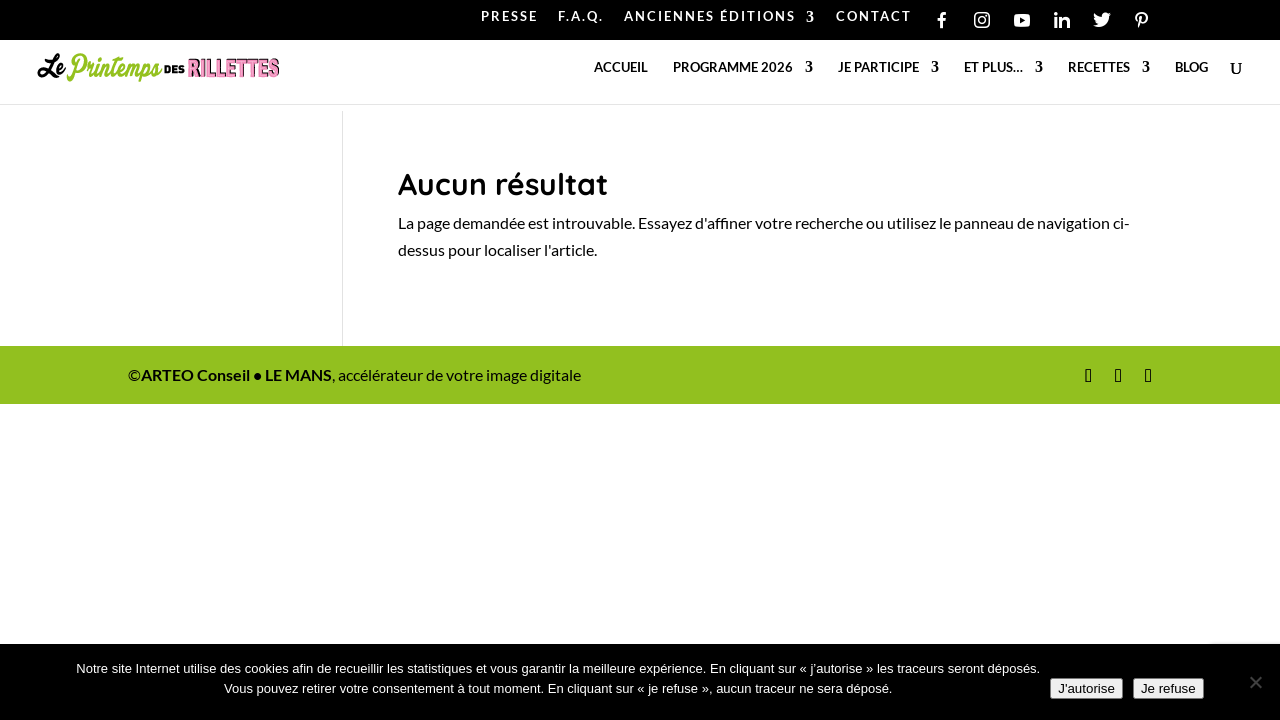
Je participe (878, 67)
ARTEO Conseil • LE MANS (236, 374)
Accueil (621, 67)
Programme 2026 (733, 67)
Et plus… (993, 67)
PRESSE (509, 17)
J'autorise (1086, 688)
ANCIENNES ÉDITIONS (710, 17)
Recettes (1099, 67)
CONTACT (874, 17)
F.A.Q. (581, 17)
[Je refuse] (1255, 682)
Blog (1191, 67)
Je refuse (1168, 688)
